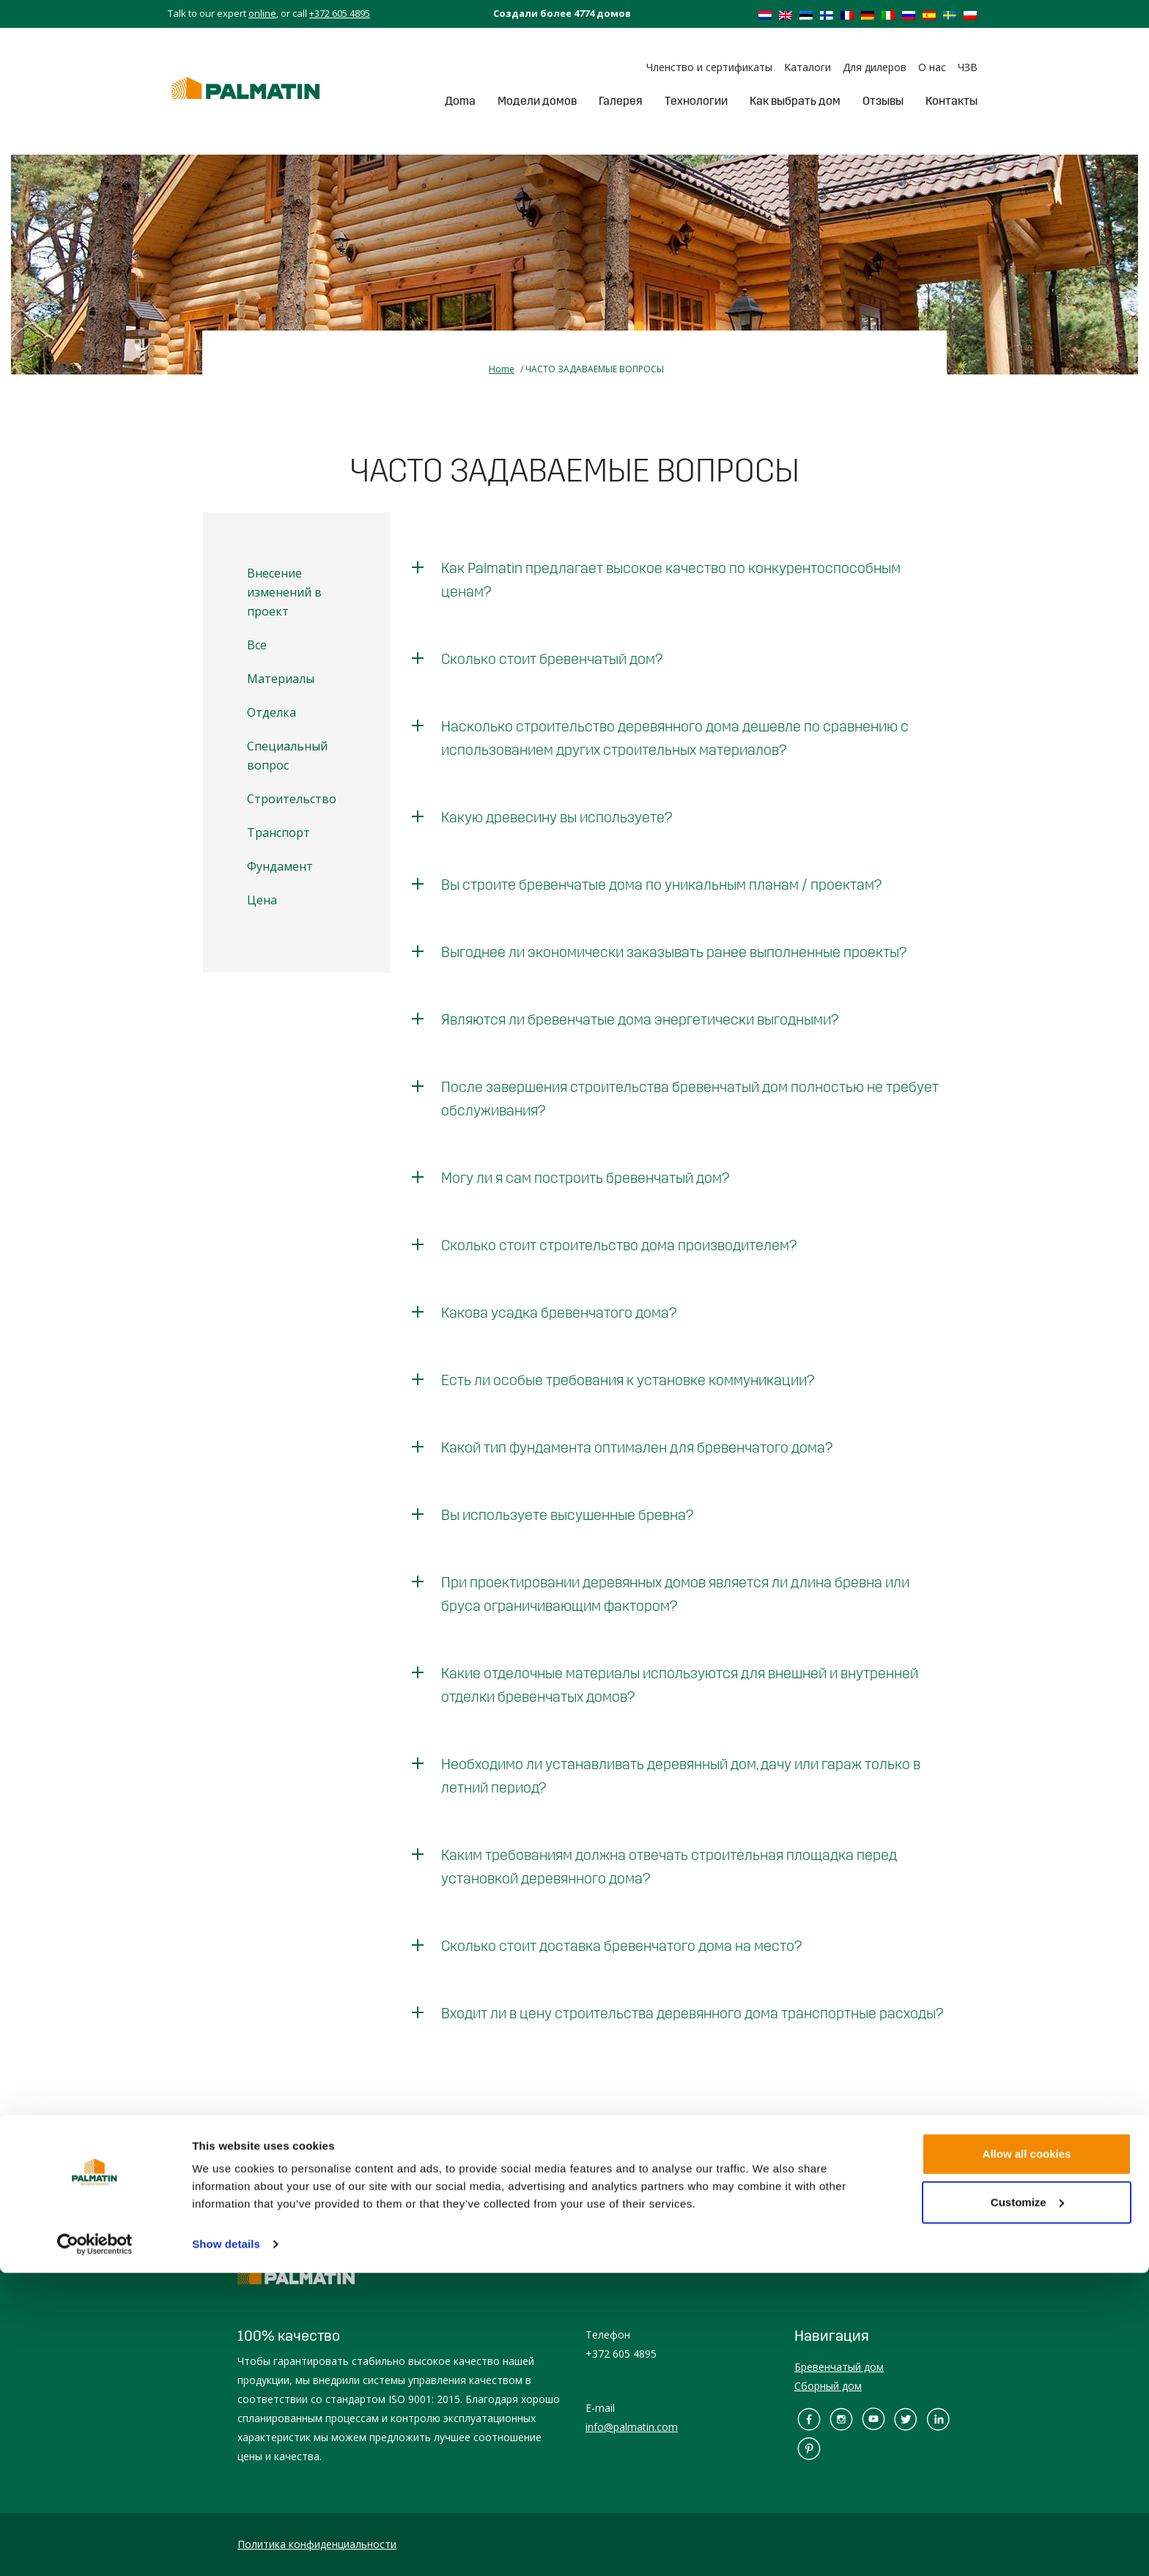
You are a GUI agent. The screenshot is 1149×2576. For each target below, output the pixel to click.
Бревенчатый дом (839, 2367)
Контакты (952, 101)
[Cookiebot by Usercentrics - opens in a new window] (95, 2547)
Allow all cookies (1027, 2457)
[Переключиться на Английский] (785, 15)
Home (501, 369)
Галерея (621, 101)
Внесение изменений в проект (284, 592)
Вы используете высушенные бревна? (567, 1515)
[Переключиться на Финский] (826, 15)
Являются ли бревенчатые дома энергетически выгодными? (639, 1019)
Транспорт (278, 832)
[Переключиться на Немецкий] (867, 15)
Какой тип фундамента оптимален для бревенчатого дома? (636, 1447)
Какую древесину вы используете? (556, 817)
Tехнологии (696, 101)
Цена (262, 900)
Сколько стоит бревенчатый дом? (551, 659)
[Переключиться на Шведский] (949, 15)
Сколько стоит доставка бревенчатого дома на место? (621, 1946)
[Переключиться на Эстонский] (806, 15)
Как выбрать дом (795, 101)
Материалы (280, 679)
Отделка (271, 712)
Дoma (460, 101)
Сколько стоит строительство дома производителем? (619, 1245)
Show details (226, 2547)
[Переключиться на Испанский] (929, 15)
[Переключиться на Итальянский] (888, 15)
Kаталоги (807, 67)
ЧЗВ (968, 67)
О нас (932, 67)
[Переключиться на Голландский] (765, 15)
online (262, 13)
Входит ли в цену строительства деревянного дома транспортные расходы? (692, 2013)
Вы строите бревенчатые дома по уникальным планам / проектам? (661, 884)
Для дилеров (874, 67)
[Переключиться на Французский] (847, 15)
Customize (1027, 2504)
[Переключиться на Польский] (970, 15)
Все (257, 645)
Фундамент (280, 866)
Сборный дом (828, 2386)
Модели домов (537, 101)
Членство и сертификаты (709, 67)
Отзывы (883, 101)
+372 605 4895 (339, 13)
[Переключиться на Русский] (908, 15)
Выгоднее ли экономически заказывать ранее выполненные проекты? (673, 952)
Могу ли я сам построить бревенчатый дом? (585, 1177)
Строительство (291, 799)
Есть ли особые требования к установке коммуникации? (627, 1380)
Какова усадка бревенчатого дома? (558, 1312)
